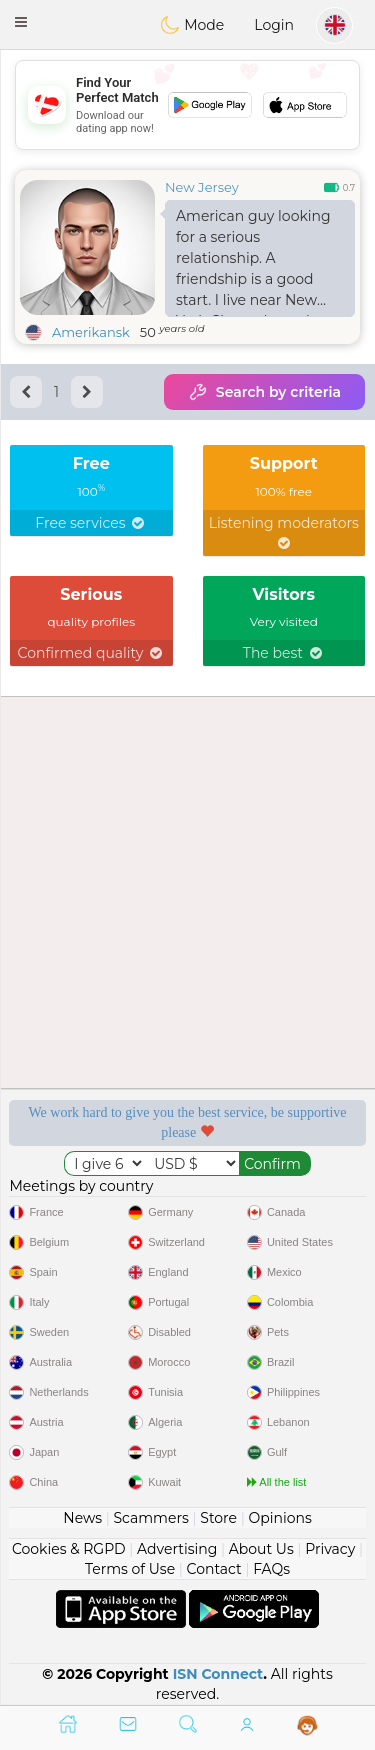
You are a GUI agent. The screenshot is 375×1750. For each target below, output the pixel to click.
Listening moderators (284, 532)
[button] (21, 22)
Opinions (279, 1518)
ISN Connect (218, 1674)
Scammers (150, 1518)
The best (284, 653)
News (82, 1518)
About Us (261, 1549)
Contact (214, 1569)
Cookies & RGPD (69, 1549)
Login (274, 25)
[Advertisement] (187, 105)
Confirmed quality (91, 653)
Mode (192, 25)
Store (218, 1518)
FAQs (271, 1569)
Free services (91, 523)
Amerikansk (91, 332)
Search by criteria (264, 392)
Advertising (177, 1549)
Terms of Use (130, 1569)
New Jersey (202, 187)
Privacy (330, 1549)
